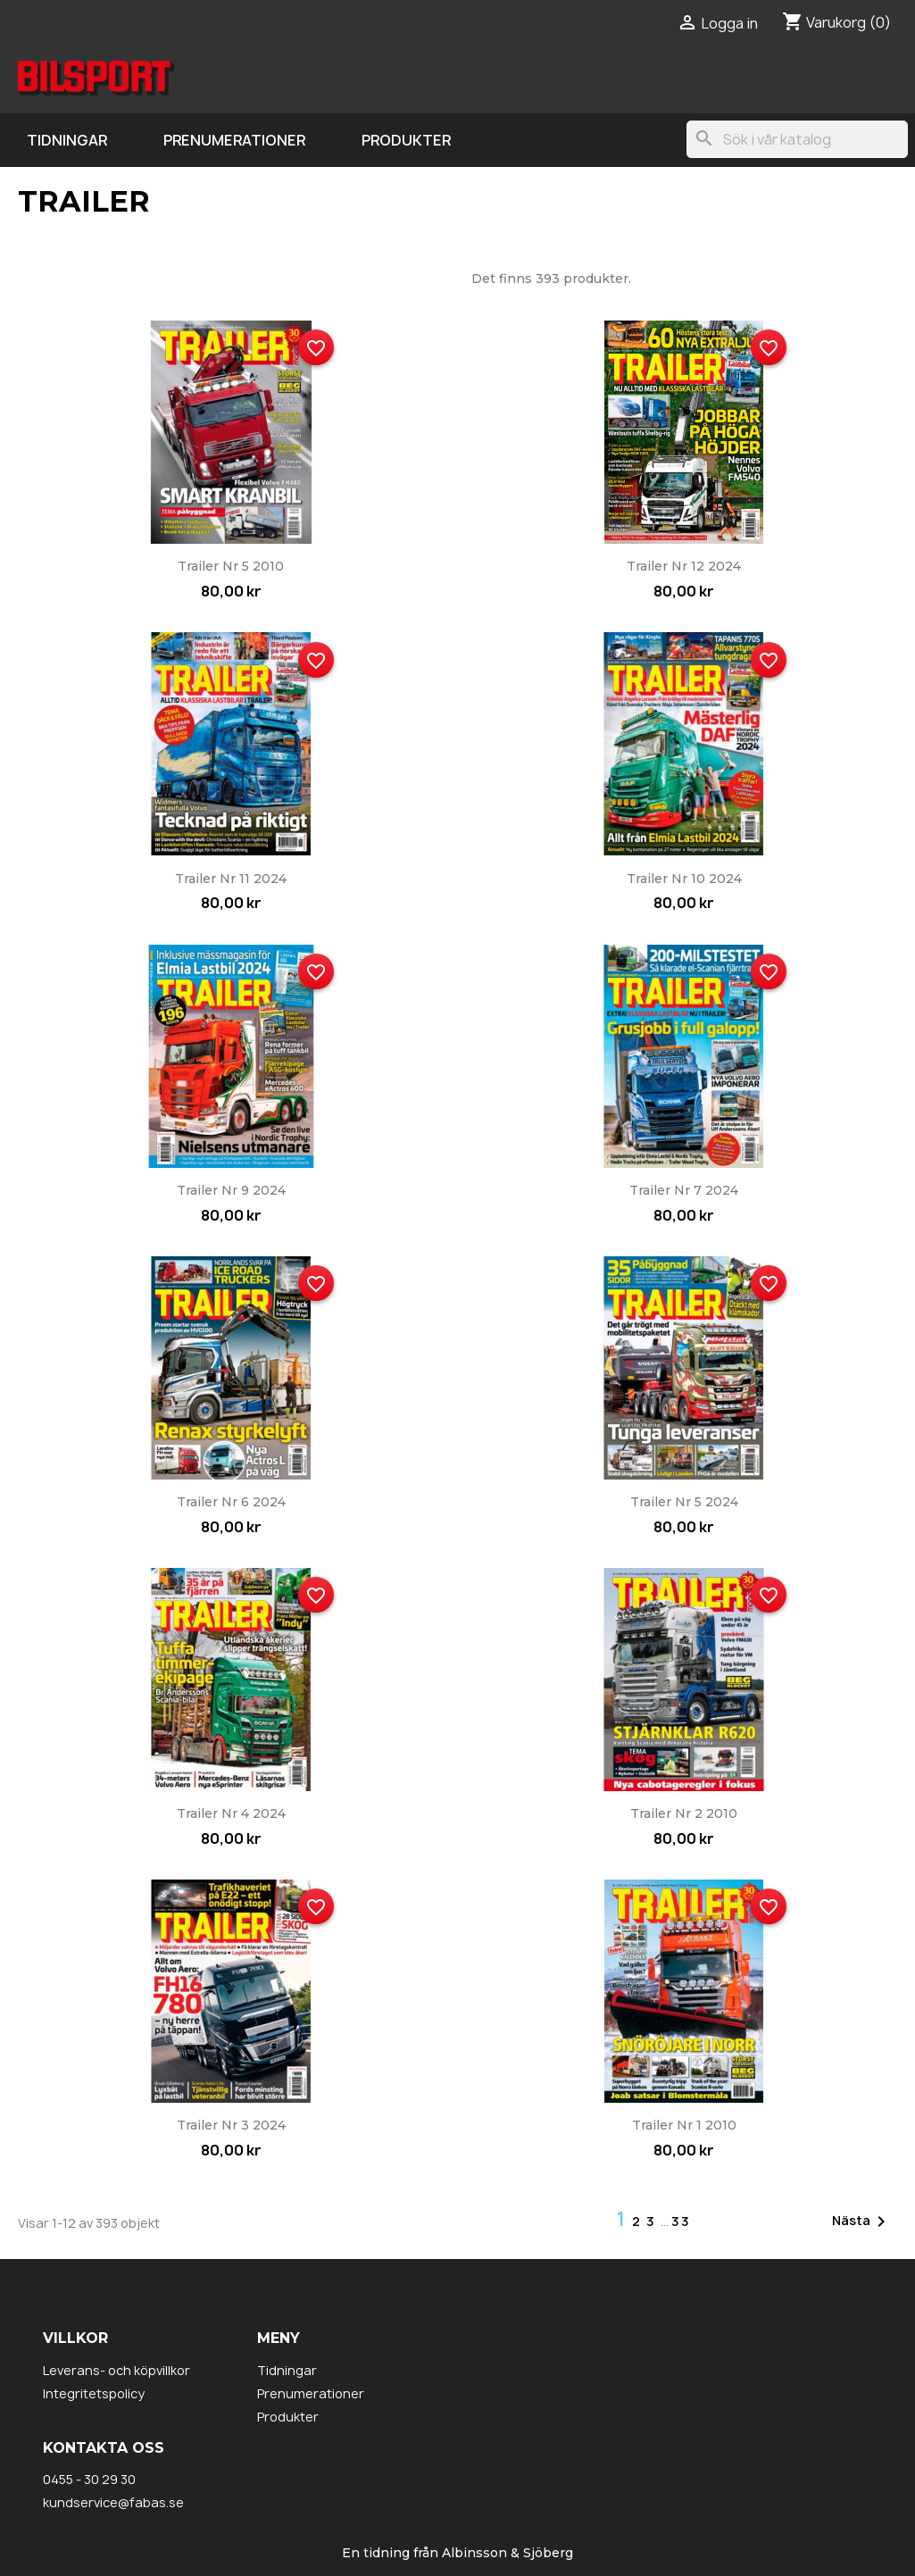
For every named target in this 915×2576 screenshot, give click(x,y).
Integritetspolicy (94, 2393)
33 (681, 2221)
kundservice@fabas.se (113, 2502)
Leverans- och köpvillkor (116, 2370)
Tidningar (67, 140)
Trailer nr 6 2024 (231, 1502)
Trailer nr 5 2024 (684, 1502)
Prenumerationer (234, 140)
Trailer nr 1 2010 (684, 2125)
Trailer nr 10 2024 (684, 879)
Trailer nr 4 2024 (231, 1813)
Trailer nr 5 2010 (231, 566)
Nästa (862, 2221)
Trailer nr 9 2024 (231, 1190)
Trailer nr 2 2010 (683, 1813)
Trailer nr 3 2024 (231, 2125)
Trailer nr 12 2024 (684, 566)
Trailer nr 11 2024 (231, 879)
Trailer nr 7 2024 (683, 1190)
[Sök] (797, 139)
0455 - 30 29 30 (89, 2479)
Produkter (406, 140)
